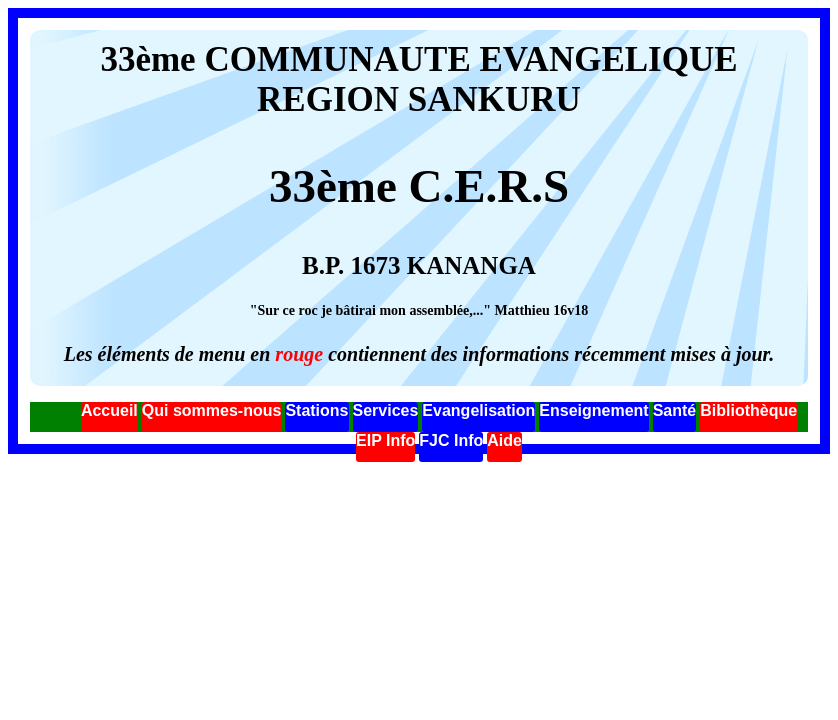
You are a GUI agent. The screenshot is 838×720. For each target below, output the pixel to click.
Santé (675, 410)
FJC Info (451, 440)
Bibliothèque (748, 410)
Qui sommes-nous (212, 410)
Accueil (109, 410)
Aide (504, 440)
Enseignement (593, 410)
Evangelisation (478, 410)
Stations (316, 410)
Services (386, 410)
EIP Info (385, 440)
